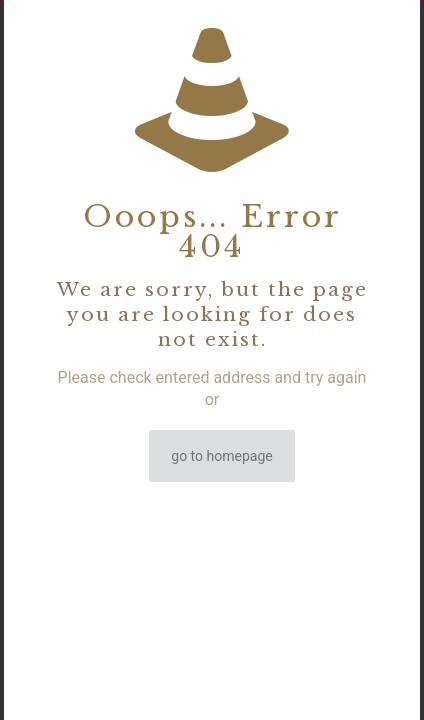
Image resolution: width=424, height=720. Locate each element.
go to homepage (221, 456)
